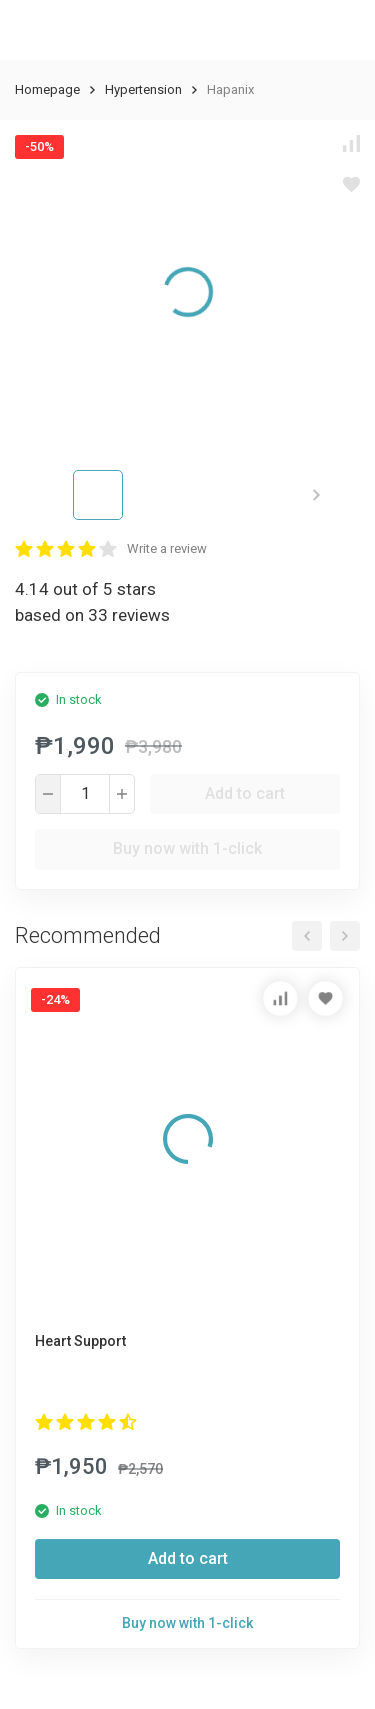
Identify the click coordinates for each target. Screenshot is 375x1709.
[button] (316, 495)
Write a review (167, 548)
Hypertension (143, 89)
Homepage (47, 89)
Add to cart (245, 793)
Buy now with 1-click (187, 848)
